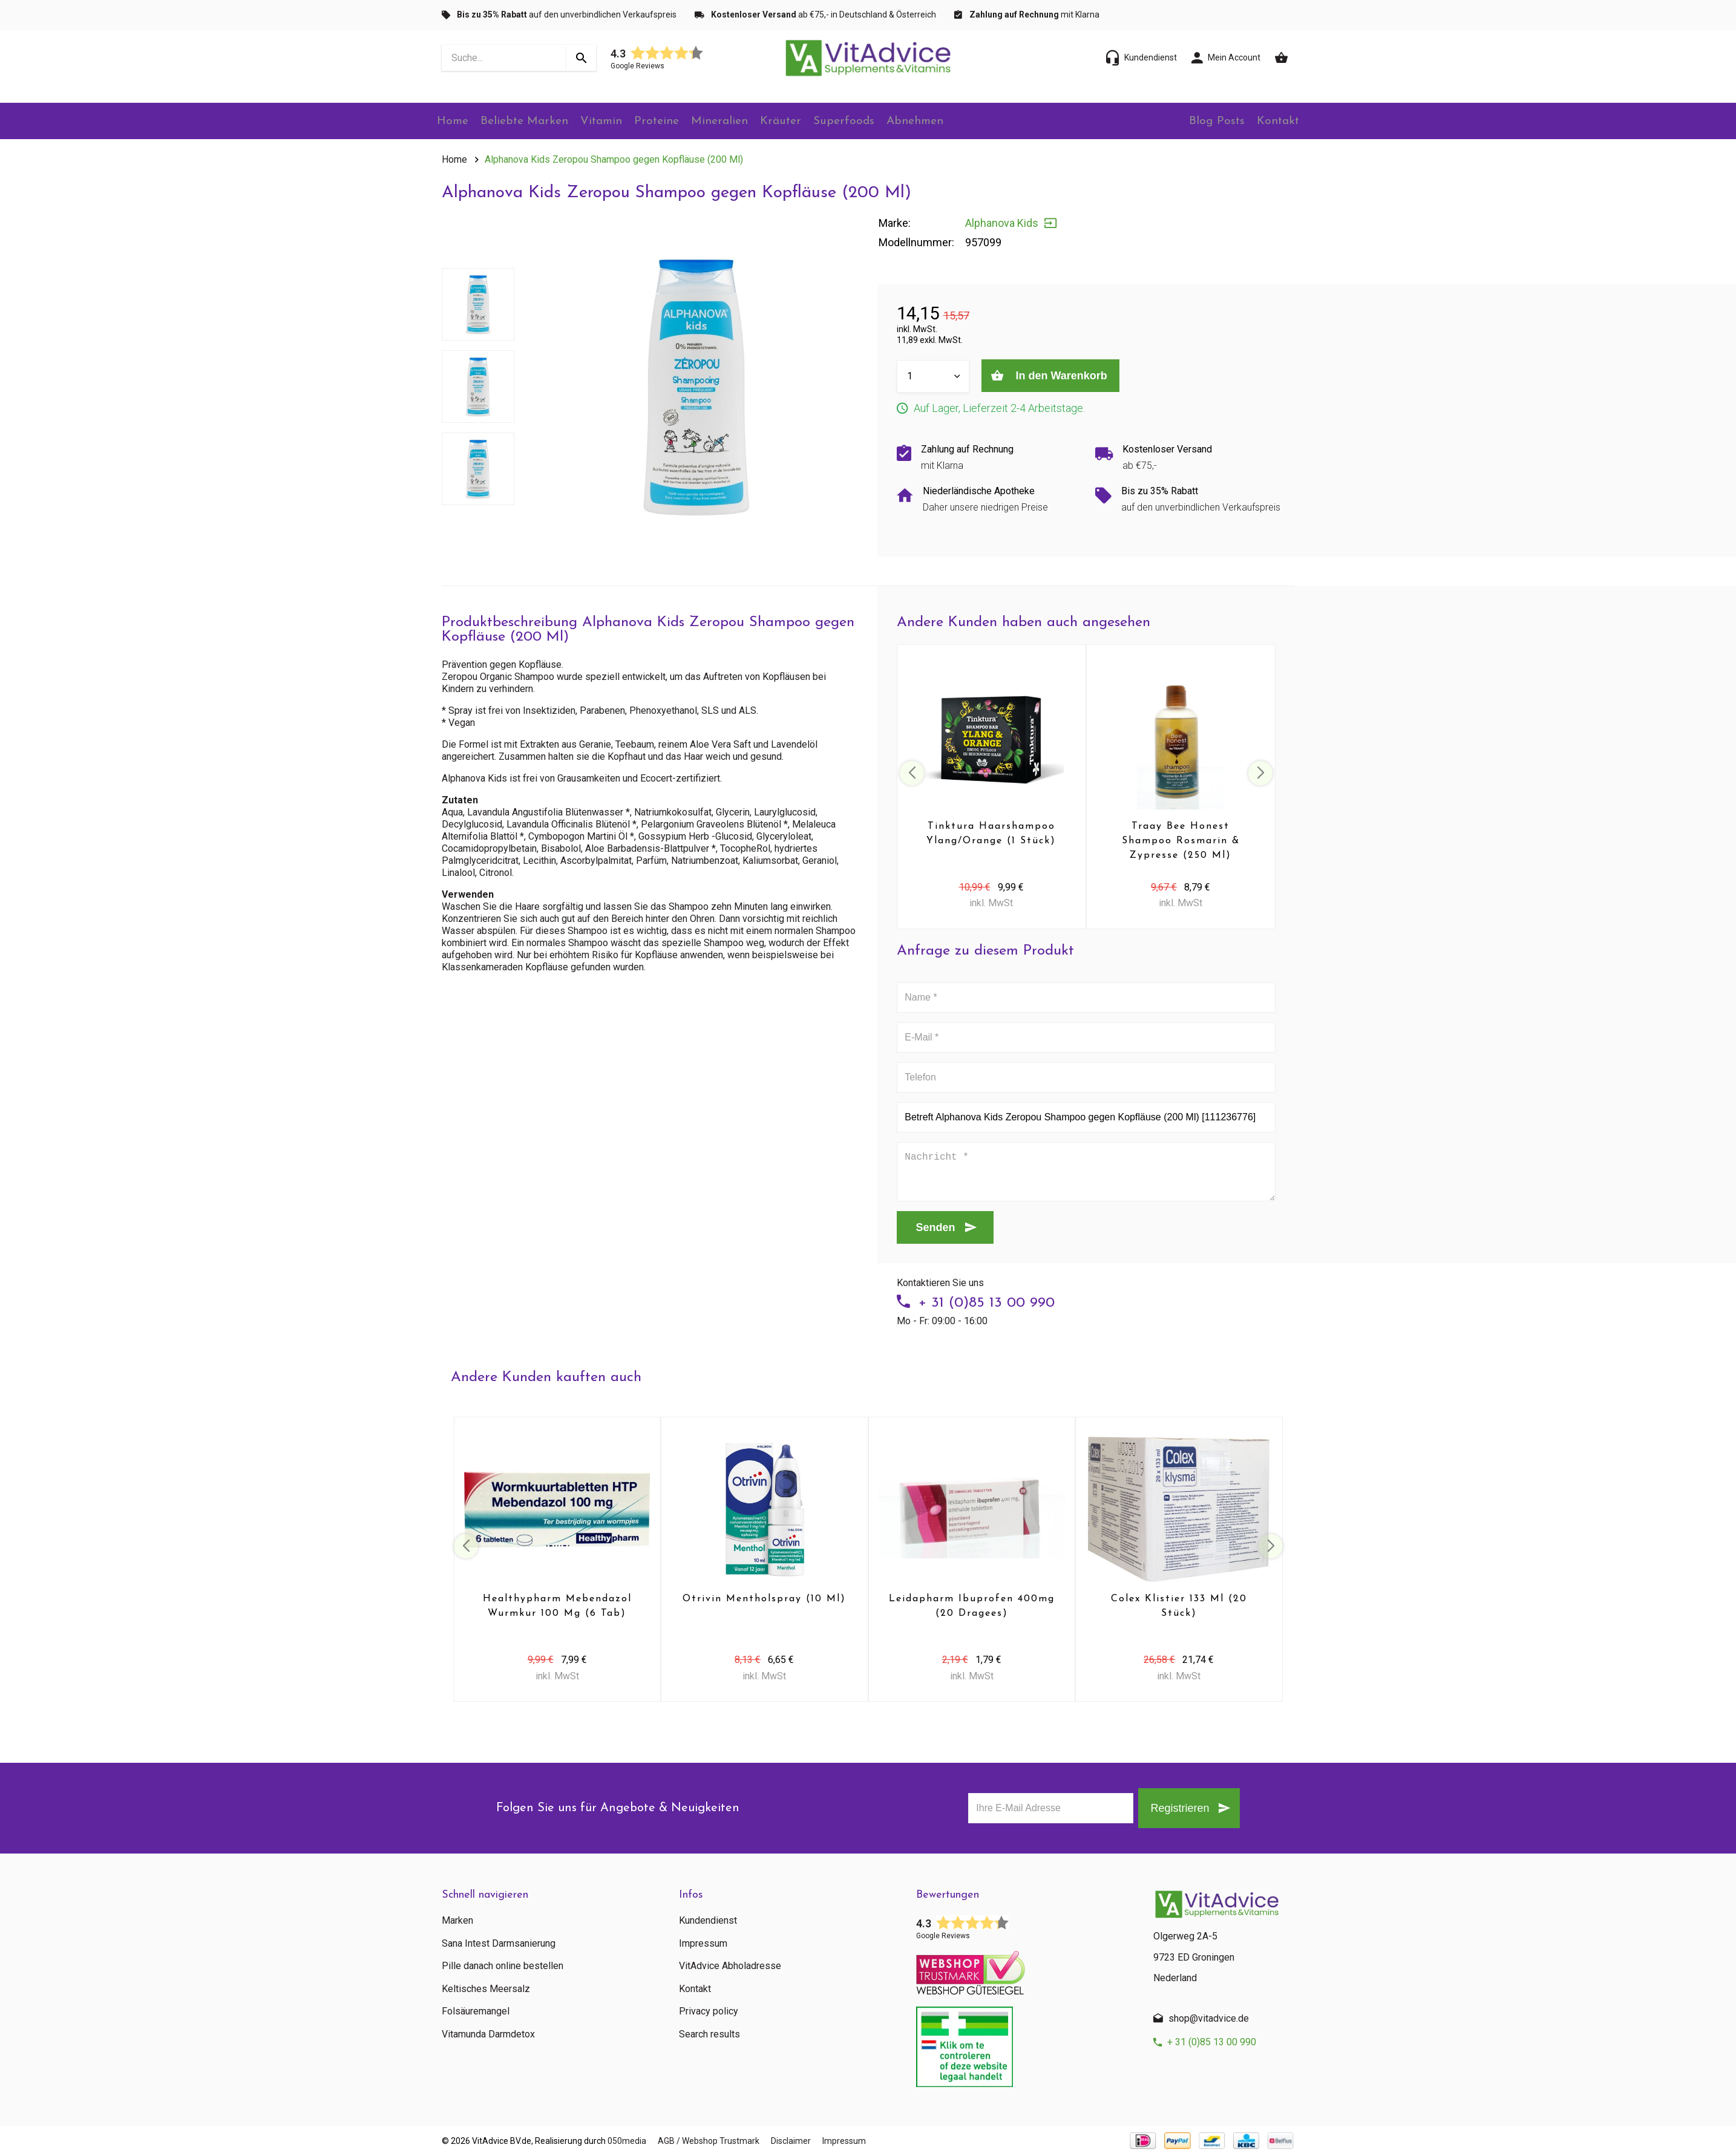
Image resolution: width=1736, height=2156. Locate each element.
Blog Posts (1209, 122)
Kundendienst (708, 1920)
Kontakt (1275, 122)
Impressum (703, 1943)
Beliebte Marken (532, 122)
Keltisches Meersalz (486, 1989)
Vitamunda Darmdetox (488, 2034)
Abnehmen (944, 122)
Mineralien (738, 122)
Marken (457, 1920)
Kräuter (803, 122)
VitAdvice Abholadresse (730, 1966)
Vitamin (612, 122)
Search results (709, 2034)
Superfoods (870, 122)
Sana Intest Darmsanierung (498, 1943)
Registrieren (1172, 1808)
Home (456, 122)
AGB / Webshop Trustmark (719, 2141)
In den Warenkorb (1067, 376)
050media (627, 2141)
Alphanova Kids (1001, 223)
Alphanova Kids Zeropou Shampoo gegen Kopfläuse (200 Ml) (614, 159)
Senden (935, 1227)
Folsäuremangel (475, 2011)
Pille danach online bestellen (502, 1966)
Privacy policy (708, 2011)
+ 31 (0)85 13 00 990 (987, 1303)
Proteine (672, 122)
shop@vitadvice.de (1208, 2018)
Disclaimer (811, 2141)
